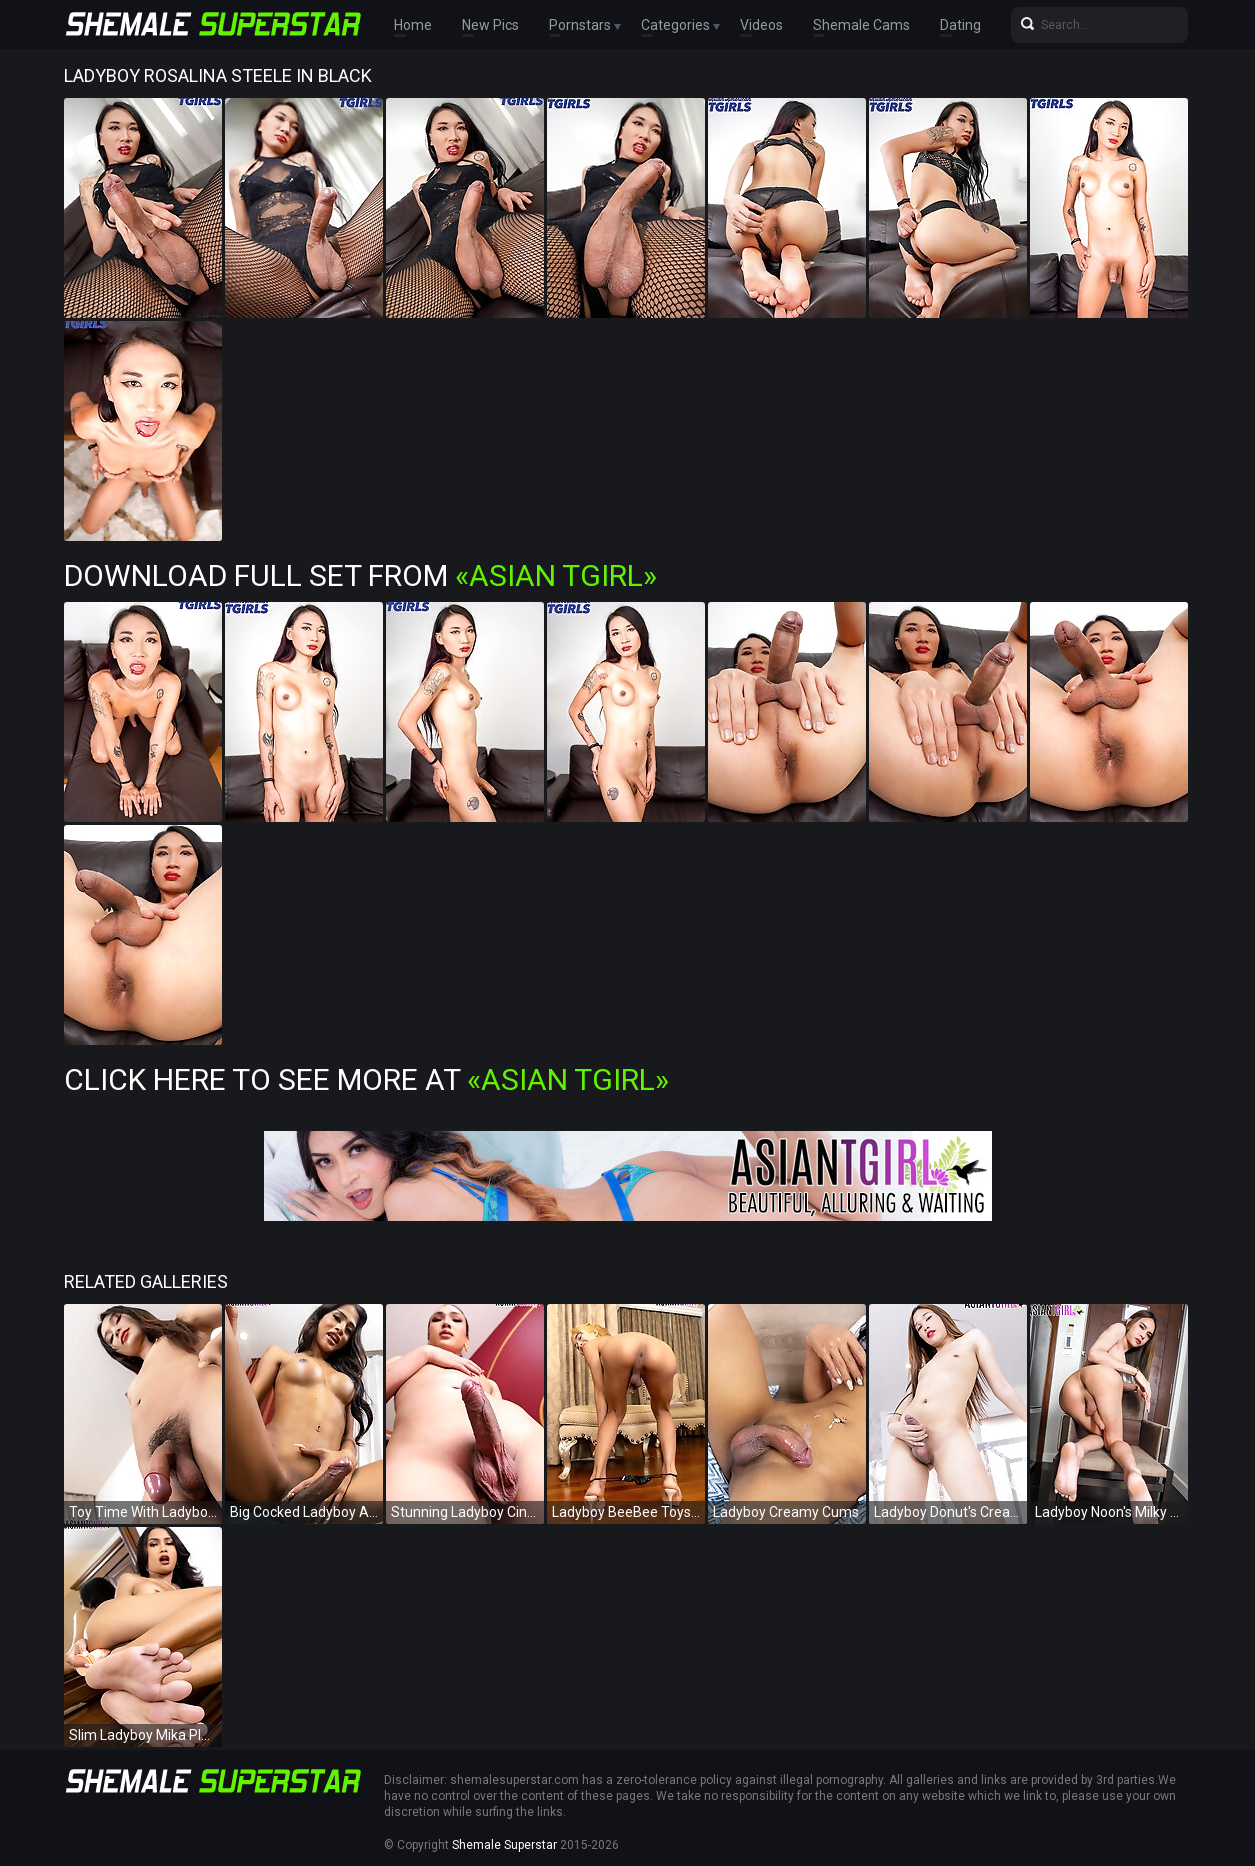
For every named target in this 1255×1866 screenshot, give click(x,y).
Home (413, 25)
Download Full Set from (360, 575)
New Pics (490, 25)
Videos (761, 25)
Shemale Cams (861, 25)
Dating (960, 25)
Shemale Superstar (504, 1845)
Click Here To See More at (366, 1079)
